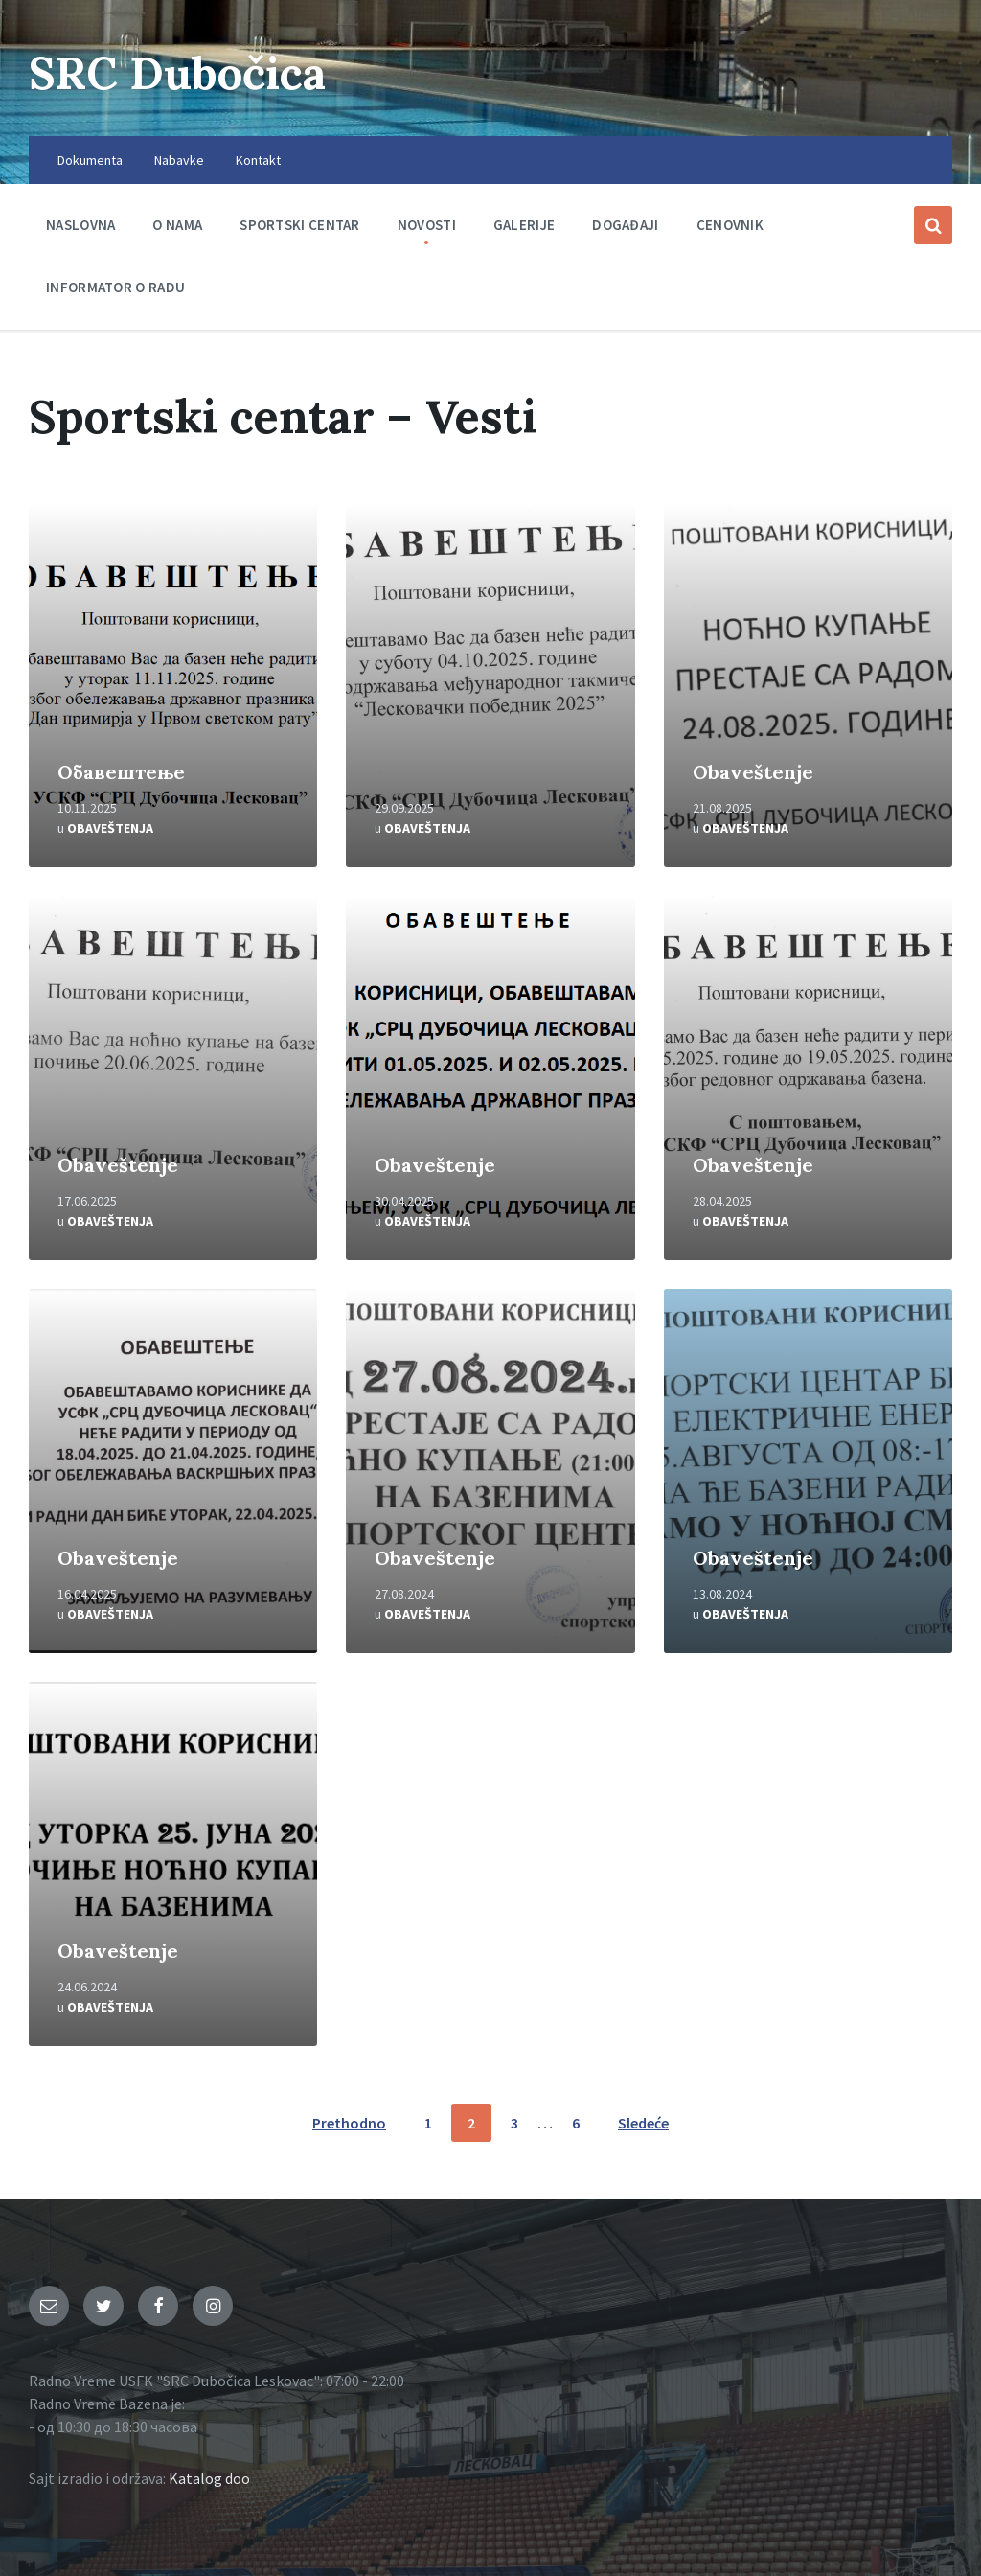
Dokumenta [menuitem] (90, 160)
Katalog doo (209, 2478)
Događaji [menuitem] (625, 225)
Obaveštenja (110, 828)
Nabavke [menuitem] (179, 160)
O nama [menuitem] (177, 225)
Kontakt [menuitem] (258, 160)
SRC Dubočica (182, 72)
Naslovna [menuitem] (80, 225)
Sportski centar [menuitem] (300, 225)
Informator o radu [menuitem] (115, 287)
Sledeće (643, 2122)
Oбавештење (121, 772)
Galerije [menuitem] (524, 225)
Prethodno (349, 2122)
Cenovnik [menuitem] (730, 225)
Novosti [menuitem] (427, 225)
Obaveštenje (753, 772)
